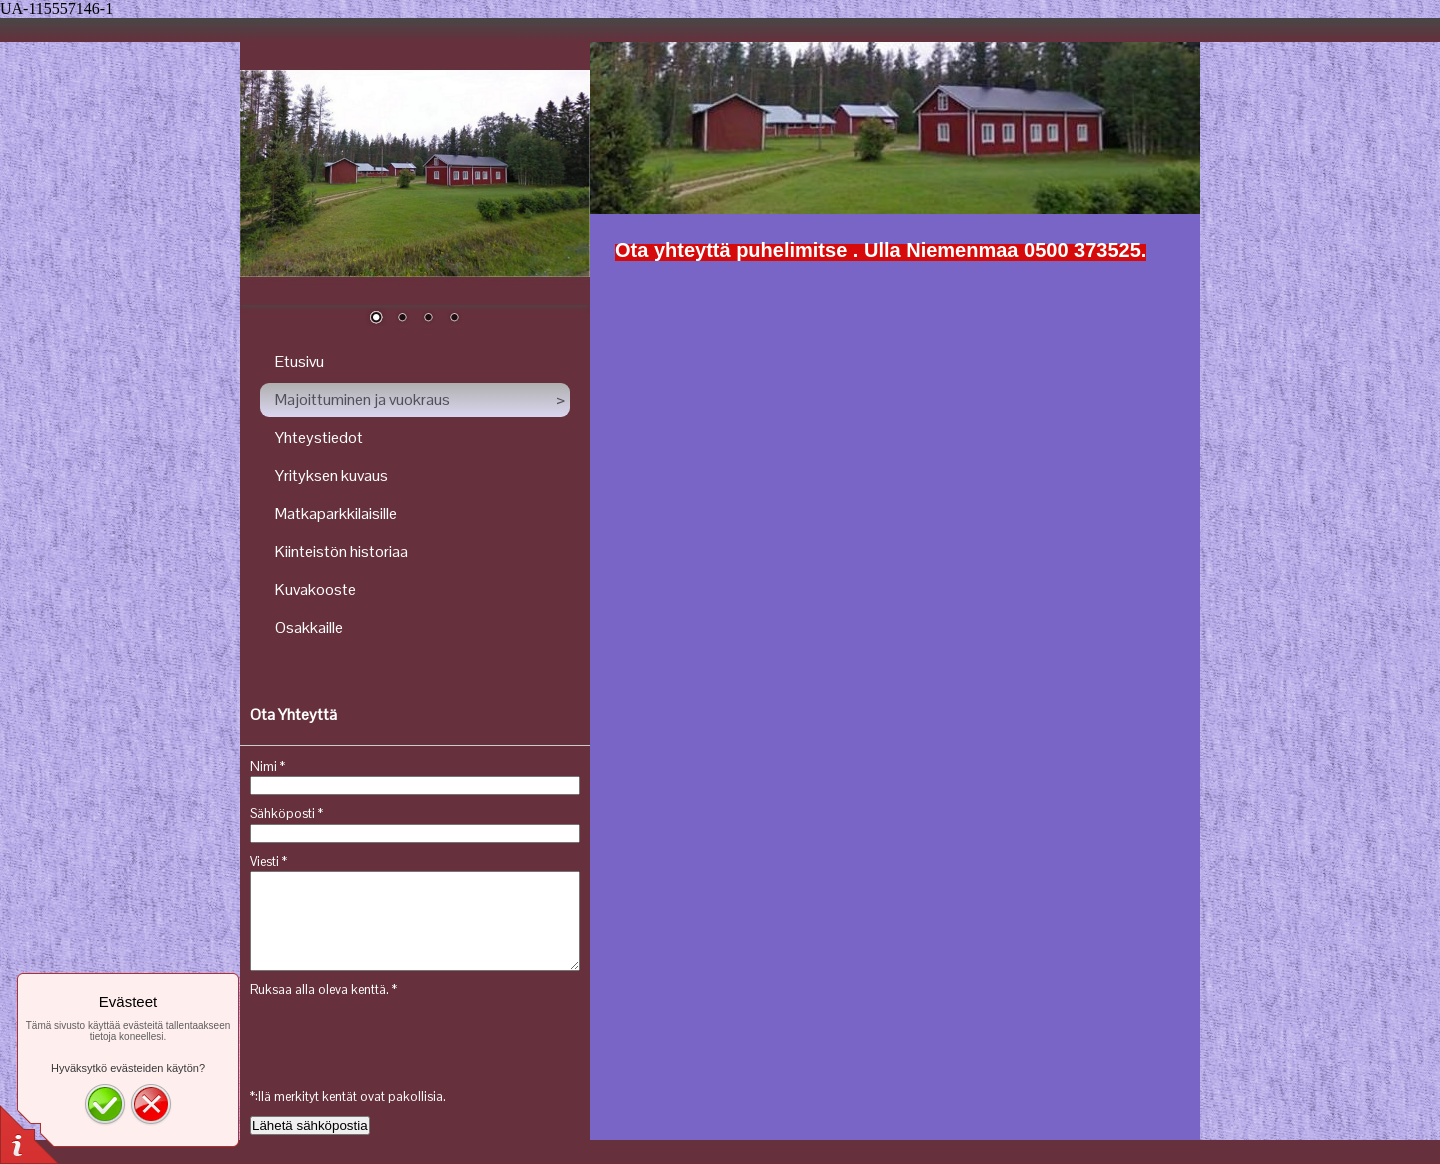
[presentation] (402, 1039)
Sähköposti (286, 813)
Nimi (267, 766)
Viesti (268, 861)
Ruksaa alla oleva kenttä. (323, 989)
